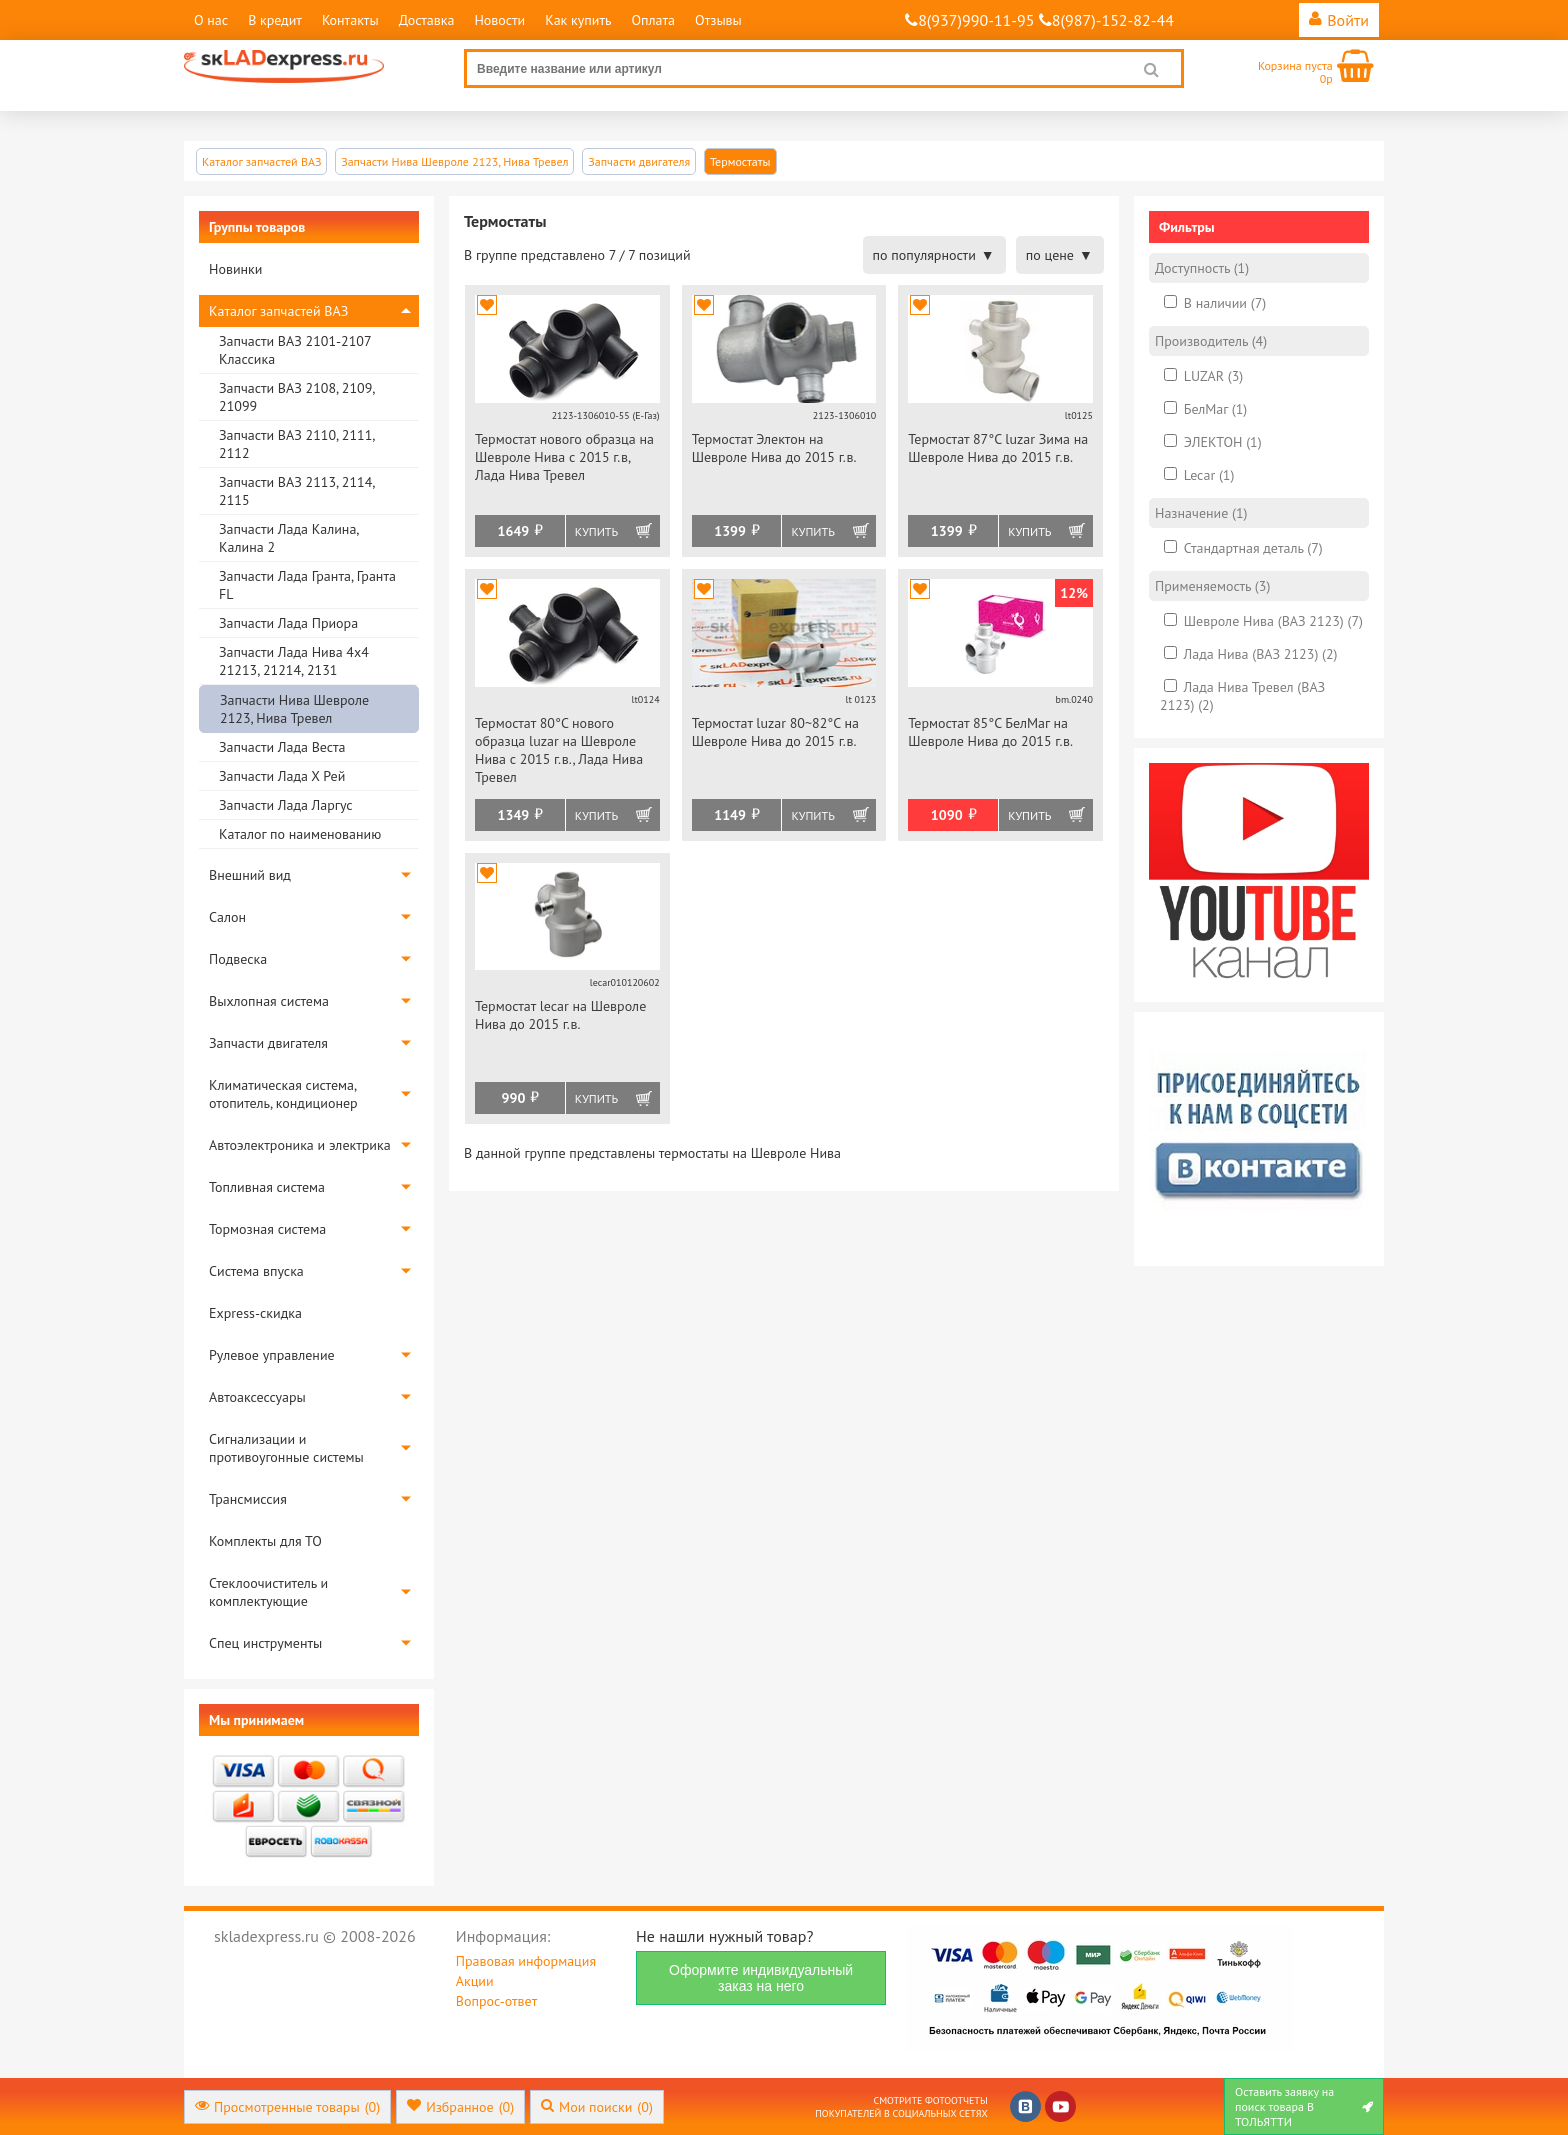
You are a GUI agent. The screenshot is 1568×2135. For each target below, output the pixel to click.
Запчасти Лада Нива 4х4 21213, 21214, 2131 (294, 661)
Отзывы (718, 20)
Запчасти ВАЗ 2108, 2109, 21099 (296, 397)
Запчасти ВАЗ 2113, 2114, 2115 (296, 491)
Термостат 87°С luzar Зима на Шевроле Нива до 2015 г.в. (998, 448)
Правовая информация (526, 1961)
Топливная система (267, 1187)
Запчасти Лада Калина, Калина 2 (288, 538)
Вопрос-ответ (496, 2001)
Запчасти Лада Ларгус (286, 805)
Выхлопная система (269, 1001)
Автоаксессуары (257, 1397)
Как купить (578, 20)
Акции (475, 1981)
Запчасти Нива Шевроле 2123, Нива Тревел (294, 709)
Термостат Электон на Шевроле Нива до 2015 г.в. (774, 448)
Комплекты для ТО (265, 1541)
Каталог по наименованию (300, 834)
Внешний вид (250, 875)
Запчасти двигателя (268, 1043)
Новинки (235, 269)
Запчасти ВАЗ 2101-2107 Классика (295, 350)
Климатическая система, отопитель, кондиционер (283, 1094)
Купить (596, 531)
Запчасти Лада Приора (288, 623)
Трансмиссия (248, 1499)
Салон (227, 917)
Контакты (350, 20)
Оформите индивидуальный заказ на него (761, 1978)
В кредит (275, 20)
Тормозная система (267, 1229)
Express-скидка (255, 1313)
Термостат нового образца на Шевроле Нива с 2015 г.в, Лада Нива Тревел (564, 457)
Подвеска (238, 959)
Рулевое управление (272, 1355)
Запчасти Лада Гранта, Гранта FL (307, 585)
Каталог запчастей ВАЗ (278, 311)
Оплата (653, 20)
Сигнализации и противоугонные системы (286, 1448)
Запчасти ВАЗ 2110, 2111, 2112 (296, 444)
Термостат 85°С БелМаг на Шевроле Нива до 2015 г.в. (990, 732)
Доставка (427, 20)
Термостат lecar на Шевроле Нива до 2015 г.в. (560, 1015)
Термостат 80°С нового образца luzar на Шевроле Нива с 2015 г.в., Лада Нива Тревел (559, 750)
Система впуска (256, 1271)
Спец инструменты (265, 1643)
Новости (499, 20)
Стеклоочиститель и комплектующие (268, 1592)
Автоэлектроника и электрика (300, 1145)
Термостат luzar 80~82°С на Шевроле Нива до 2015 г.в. (775, 732)
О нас (211, 20)
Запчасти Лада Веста (282, 747)
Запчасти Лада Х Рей (282, 776)
